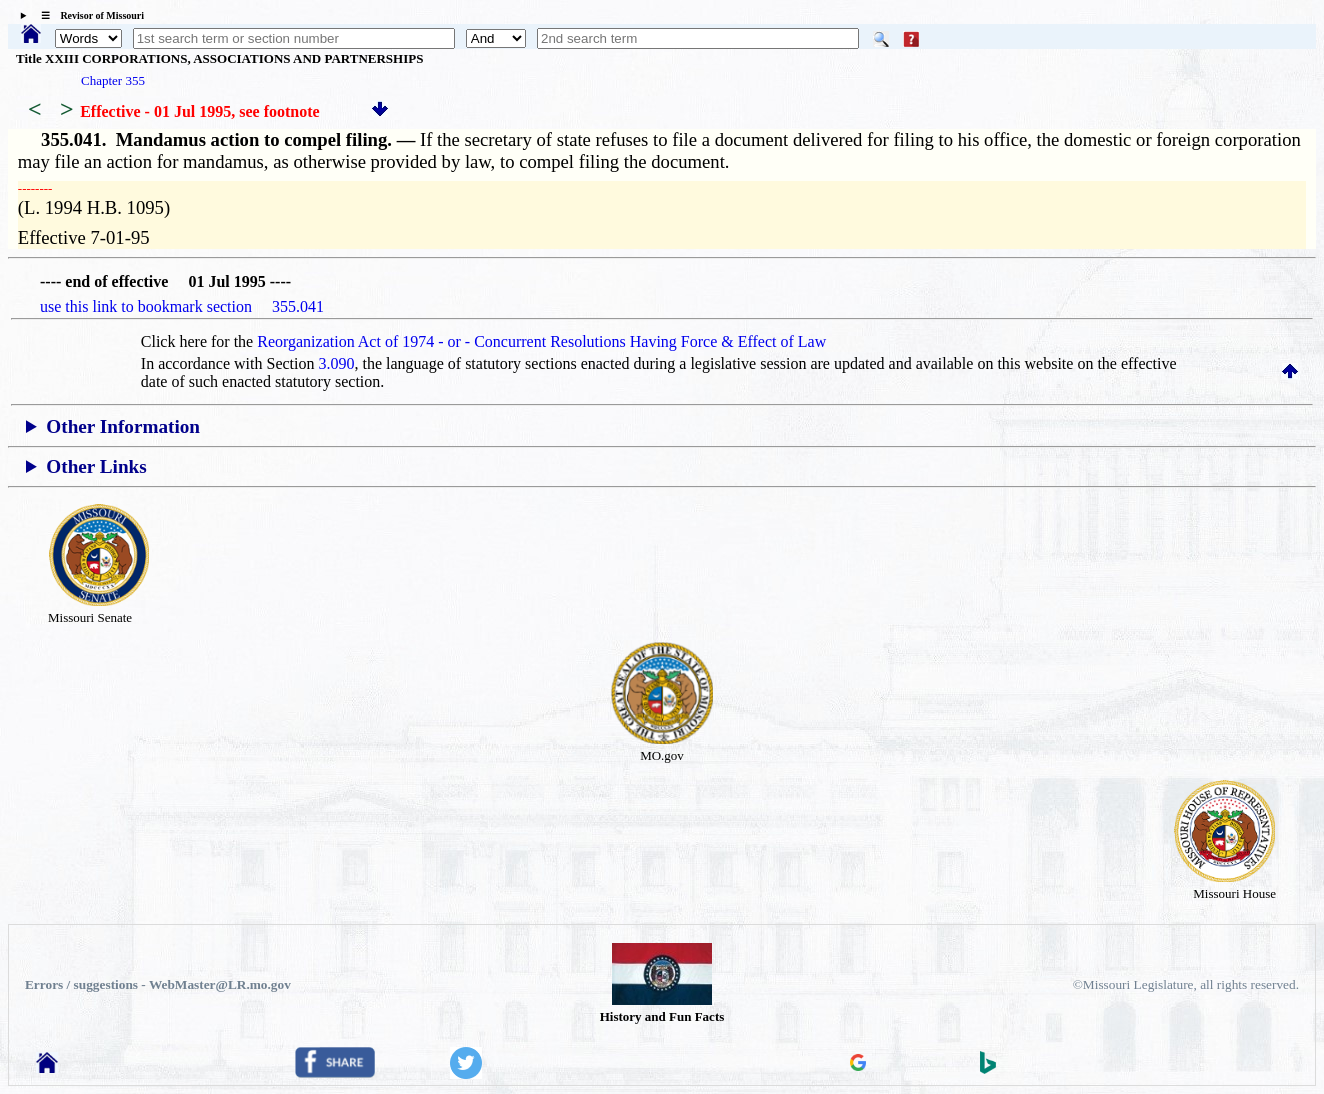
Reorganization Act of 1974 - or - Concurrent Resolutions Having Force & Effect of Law (541, 341)
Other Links (96, 466)
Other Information (123, 426)
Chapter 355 (113, 80)
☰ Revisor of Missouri (87, 15)
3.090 (337, 363)
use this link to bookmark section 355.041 (182, 306)
